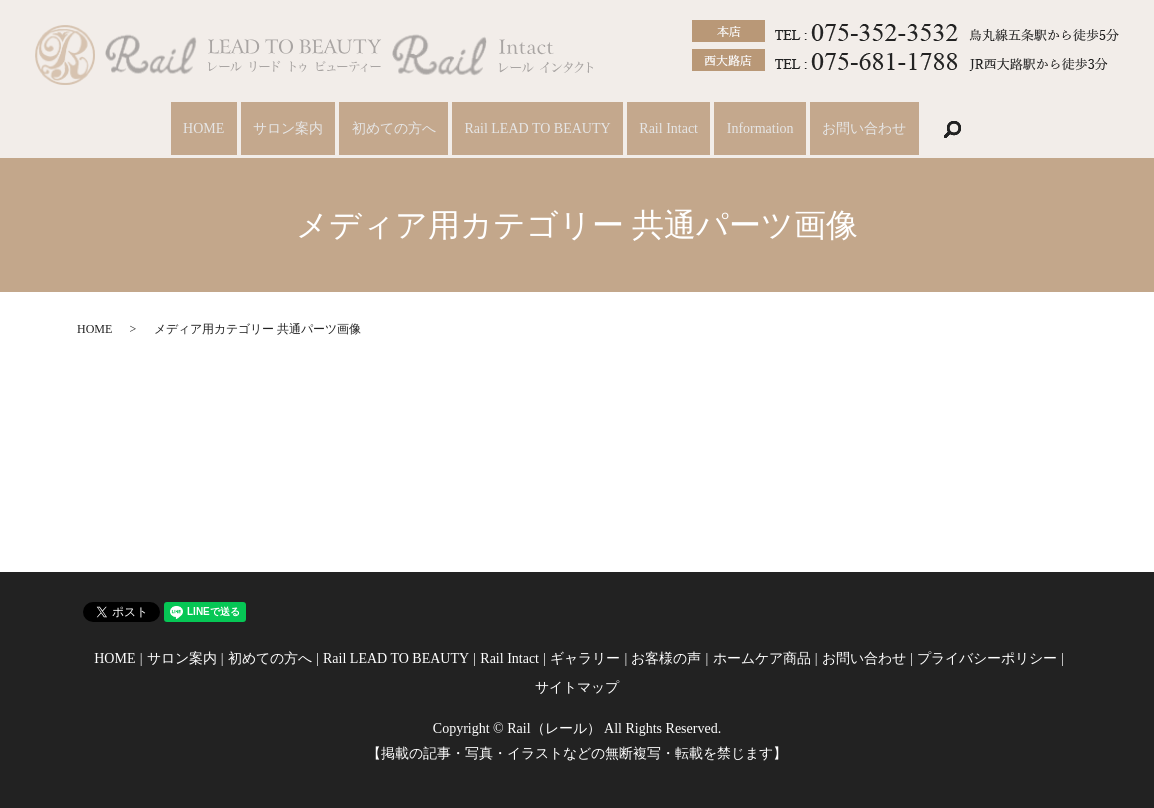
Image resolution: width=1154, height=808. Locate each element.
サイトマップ (577, 687)
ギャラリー (585, 658)
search (974, 129)
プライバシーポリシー (987, 658)
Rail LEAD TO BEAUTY (537, 129)
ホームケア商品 (762, 658)
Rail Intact (674, 129)
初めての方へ (388, 129)
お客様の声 (666, 658)
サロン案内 (276, 129)
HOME (185, 129)
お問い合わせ (882, 129)
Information (771, 129)
